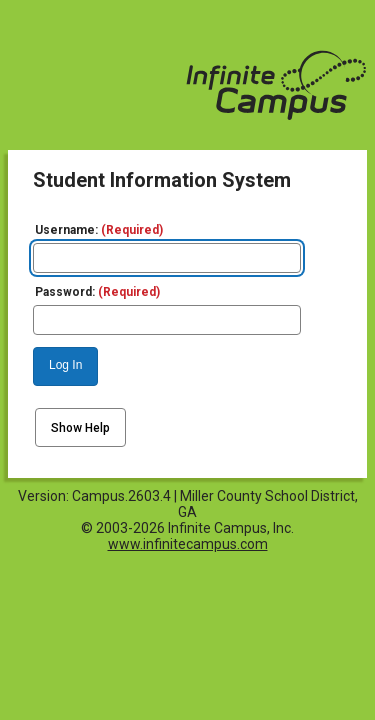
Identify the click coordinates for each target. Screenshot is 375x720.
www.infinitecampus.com (188, 544)
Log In (65, 365)
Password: (97, 292)
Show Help (80, 428)
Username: (99, 230)
